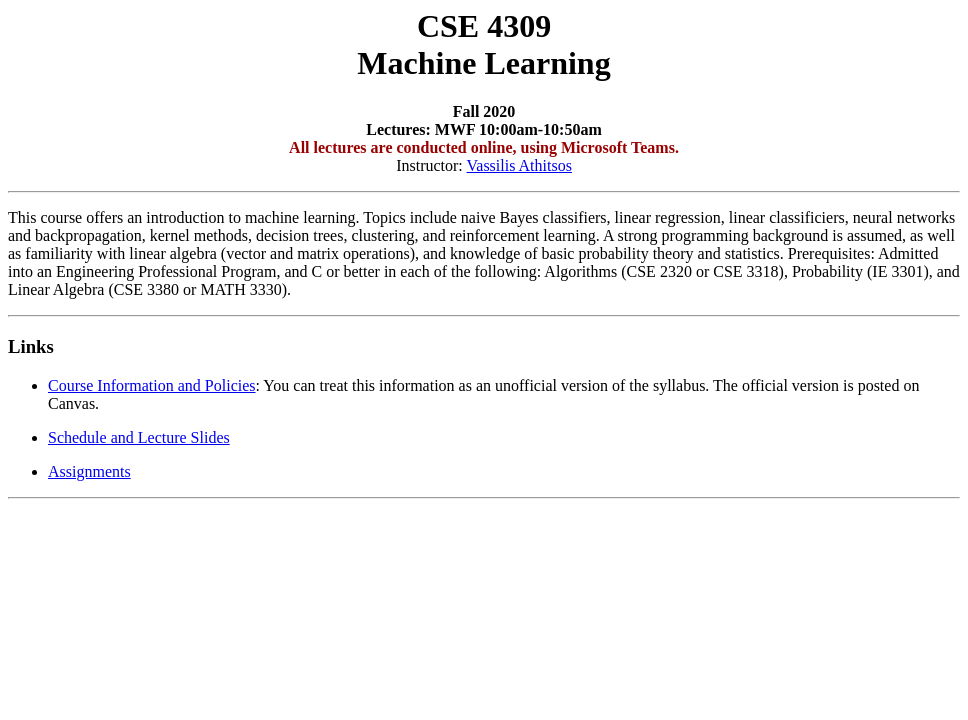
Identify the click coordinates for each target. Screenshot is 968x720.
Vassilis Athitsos (519, 165)
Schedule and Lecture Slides (139, 437)
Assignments (89, 471)
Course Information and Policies (152, 385)
